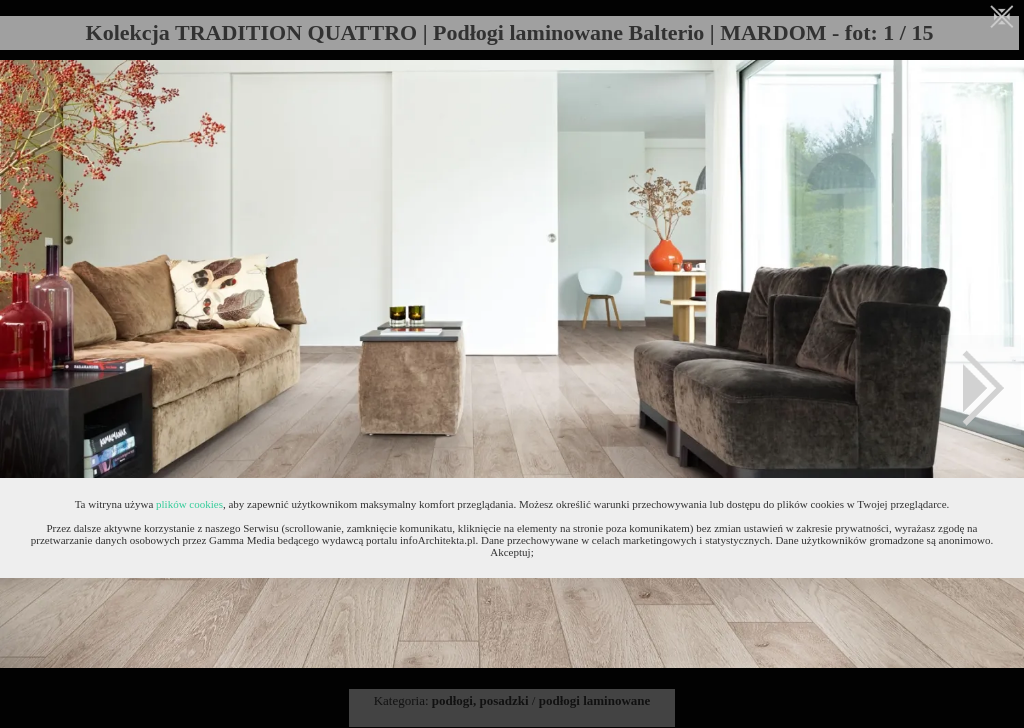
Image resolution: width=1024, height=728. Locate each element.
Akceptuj (510, 552)
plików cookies (189, 504)
